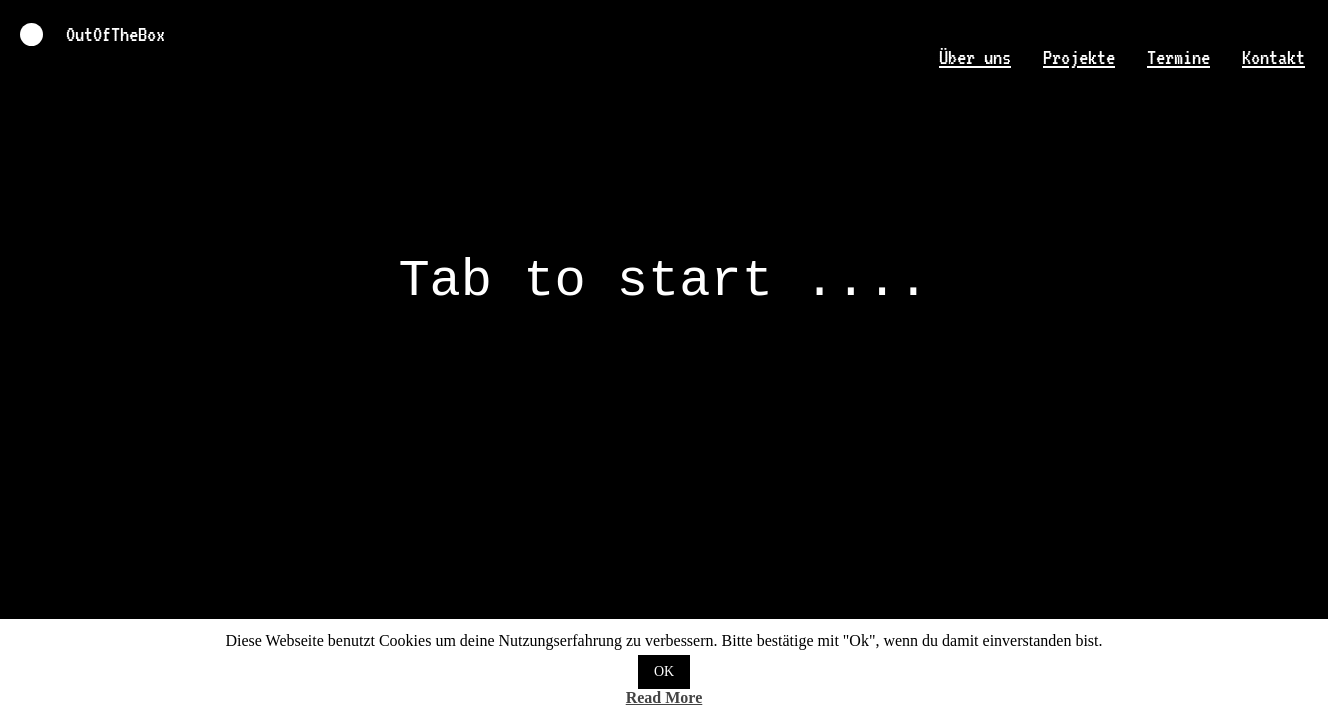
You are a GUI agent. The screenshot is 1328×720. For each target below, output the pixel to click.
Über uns (975, 57)
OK (664, 671)
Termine (1178, 57)
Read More (664, 697)
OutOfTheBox (664, 360)
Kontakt (1273, 57)
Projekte (1079, 57)
